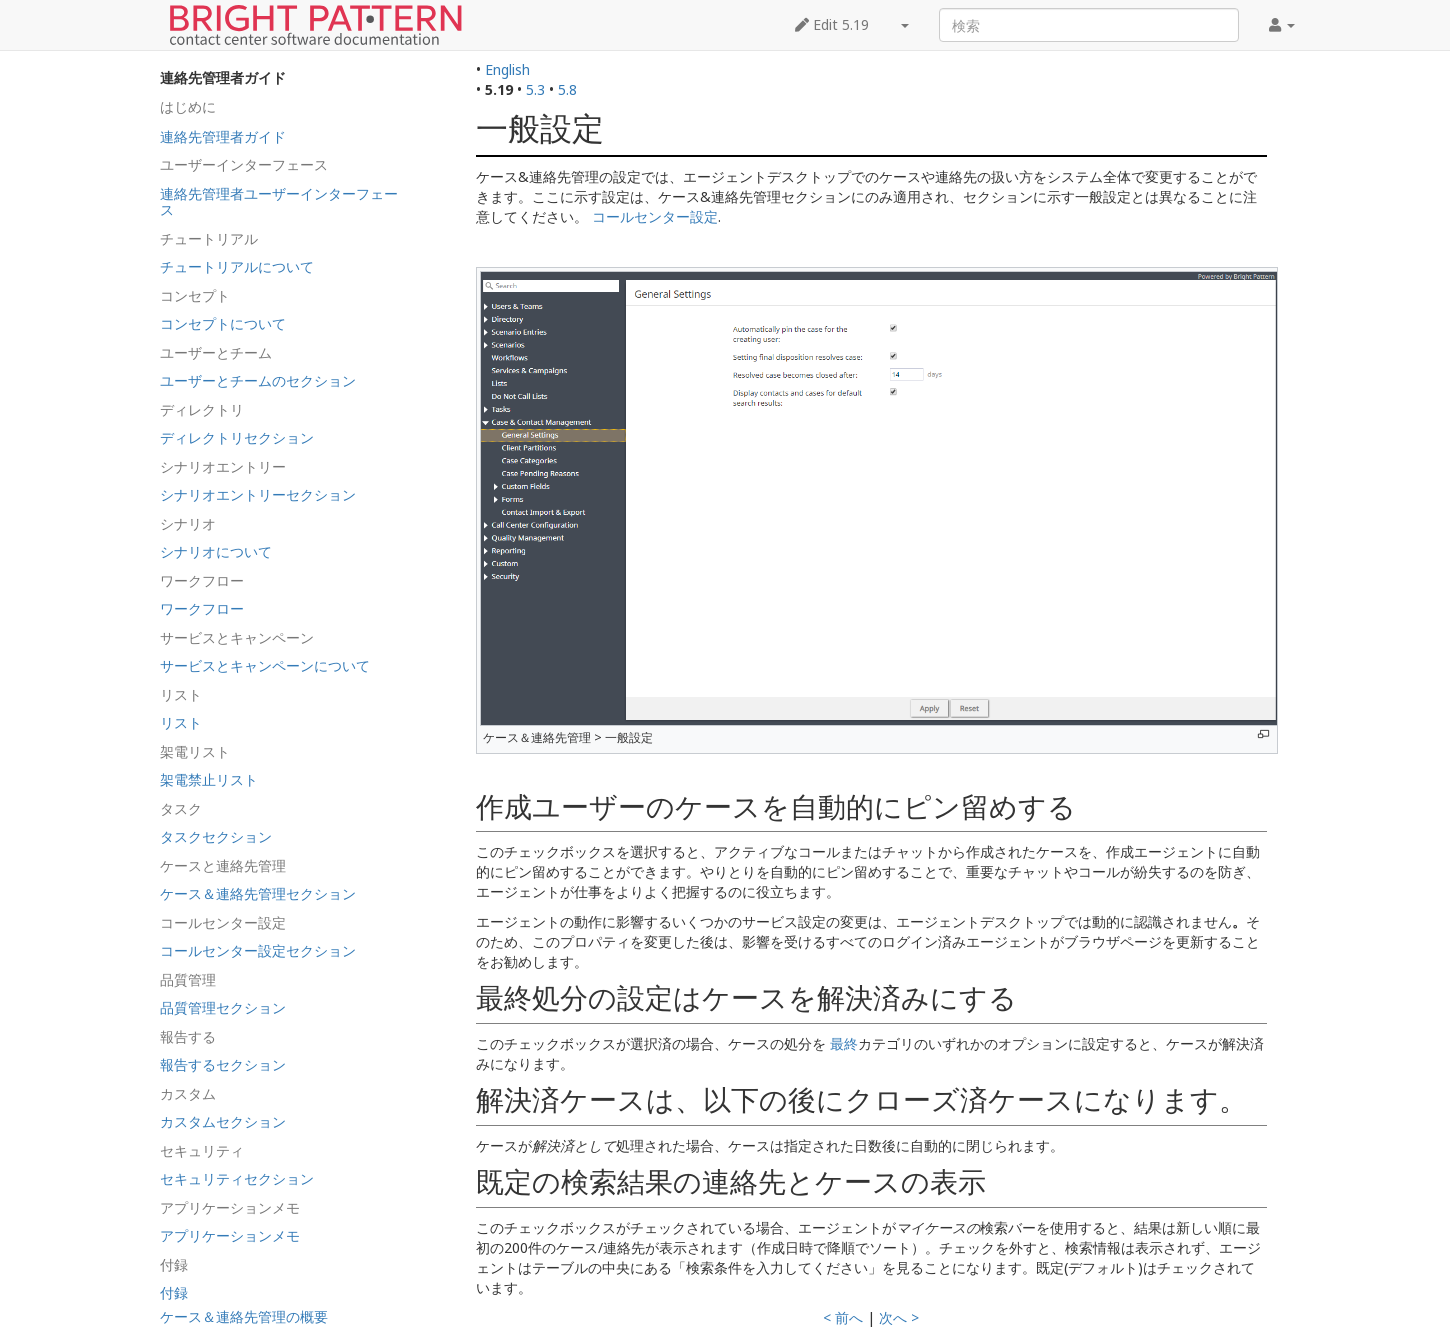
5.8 (567, 89)
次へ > (899, 1317)
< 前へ (843, 1317)
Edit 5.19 (832, 24)
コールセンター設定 (655, 216)
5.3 (535, 89)
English (507, 69)
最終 (844, 1043)
